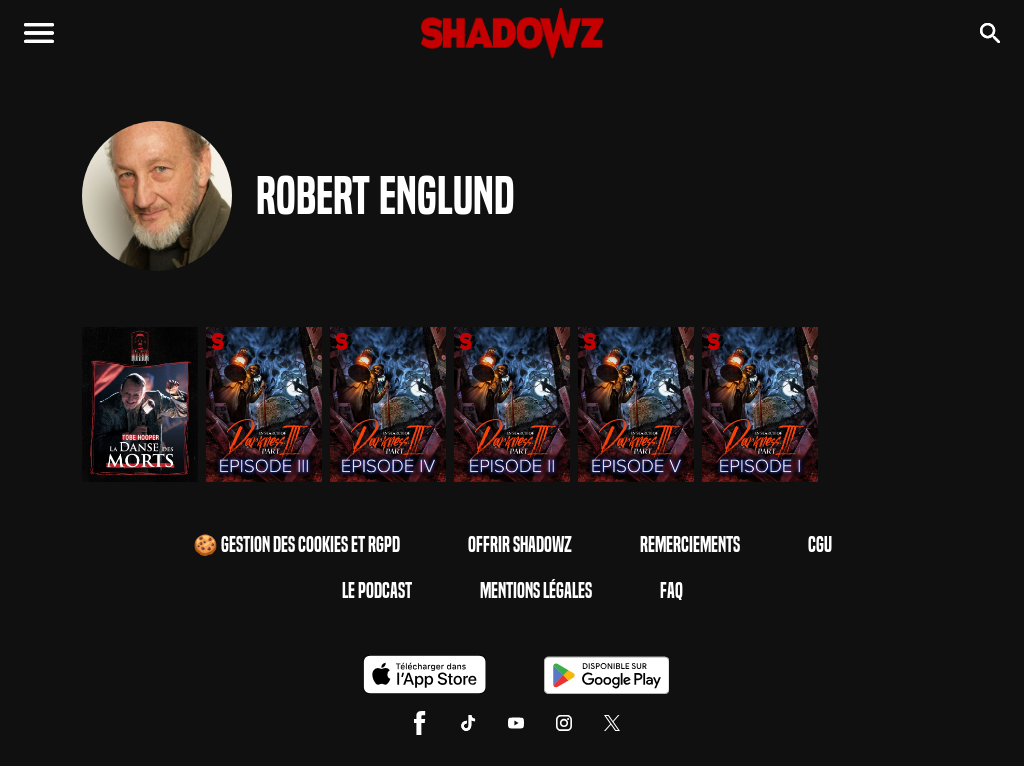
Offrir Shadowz (520, 545)
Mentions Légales (536, 591)
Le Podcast (377, 591)
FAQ (671, 591)
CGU (820, 545)
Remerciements (690, 545)
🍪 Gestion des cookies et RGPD (296, 545)
